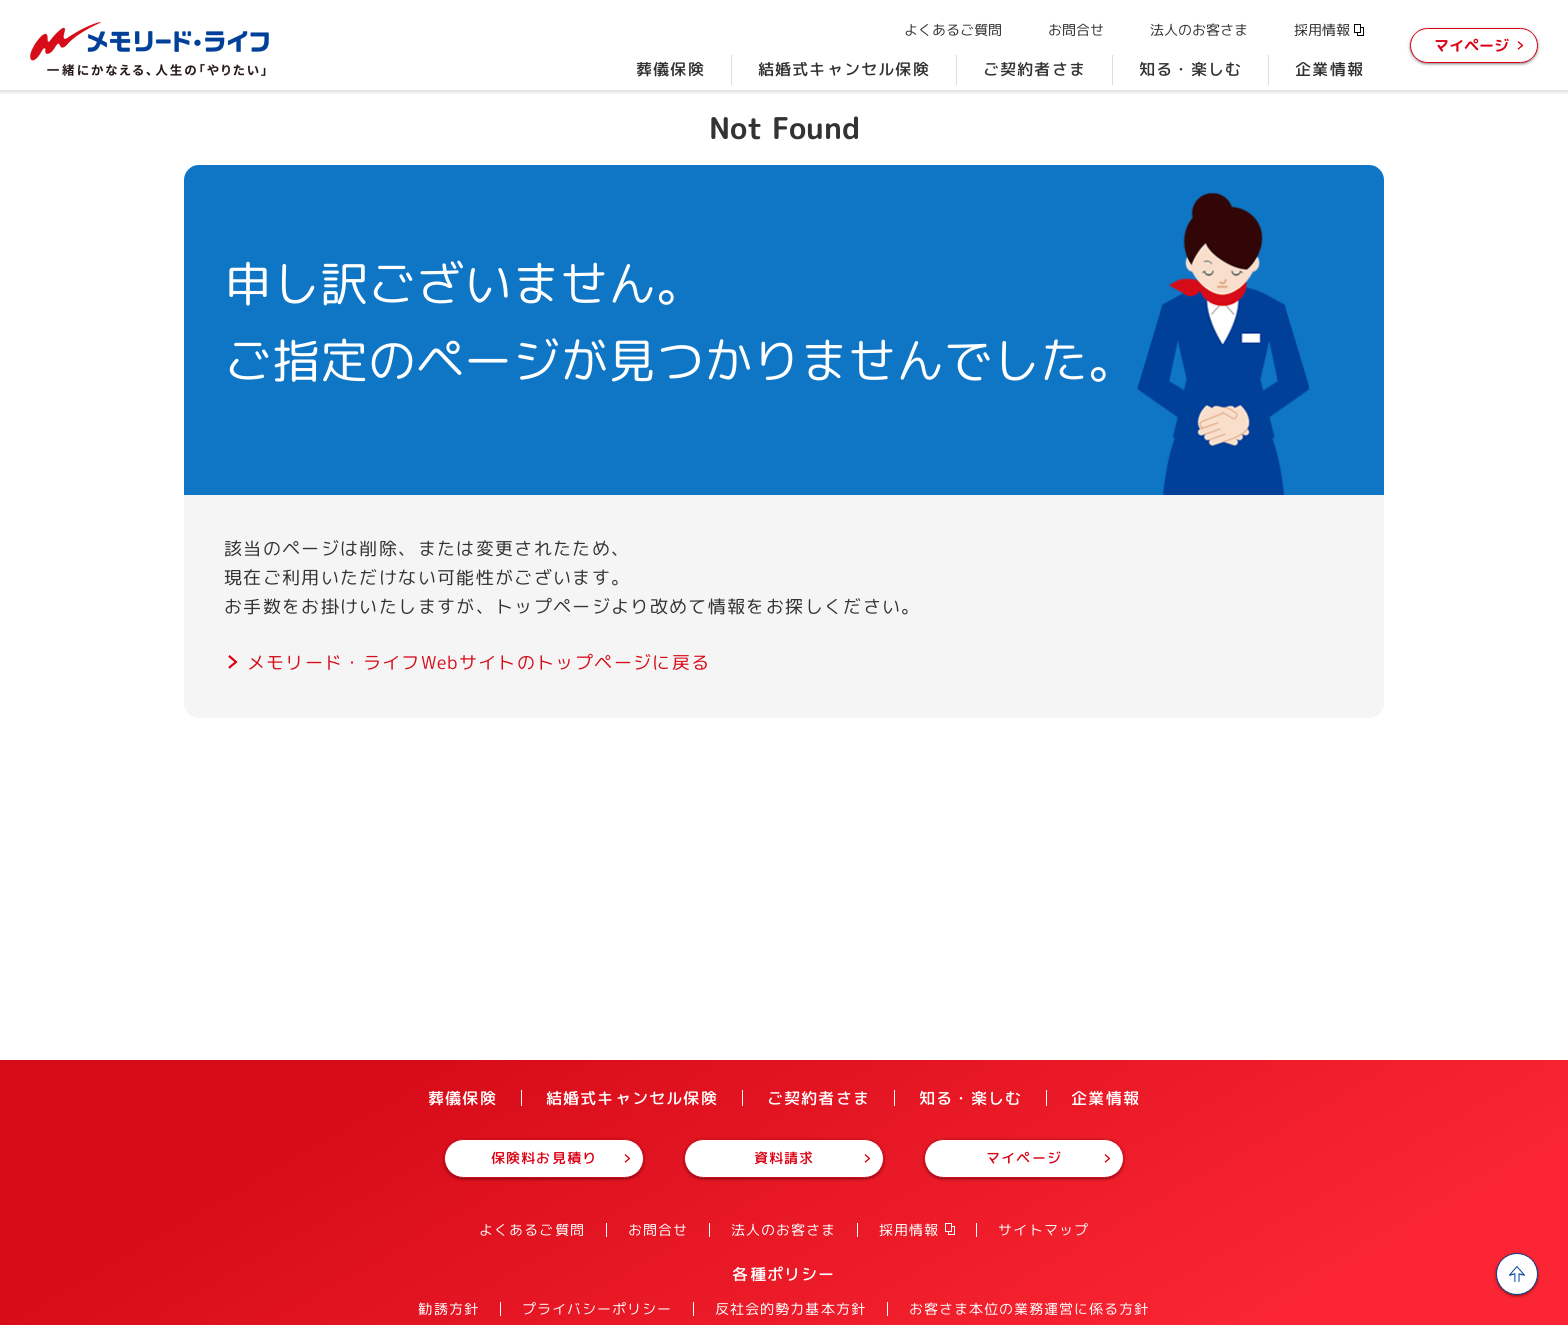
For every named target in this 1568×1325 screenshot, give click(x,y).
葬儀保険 (670, 69)
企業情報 (1329, 69)
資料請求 (784, 1157)
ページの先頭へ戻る (1517, 1274)
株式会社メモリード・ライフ (150, 49)
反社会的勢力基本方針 (790, 1308)
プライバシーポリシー (597, 1308)
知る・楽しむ (1190, 69)
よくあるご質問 (953, 29)
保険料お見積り (543, 1157)
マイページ (1471, 45)
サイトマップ (1043, 1229)
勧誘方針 (448, 1308)
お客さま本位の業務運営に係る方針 (1029, 1308)
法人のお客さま (1199, 29)
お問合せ (1076, 29)
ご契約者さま (1034, 69)
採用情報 (1322, 29)
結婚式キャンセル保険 (844, 69)
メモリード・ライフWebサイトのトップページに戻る (479, 662)
